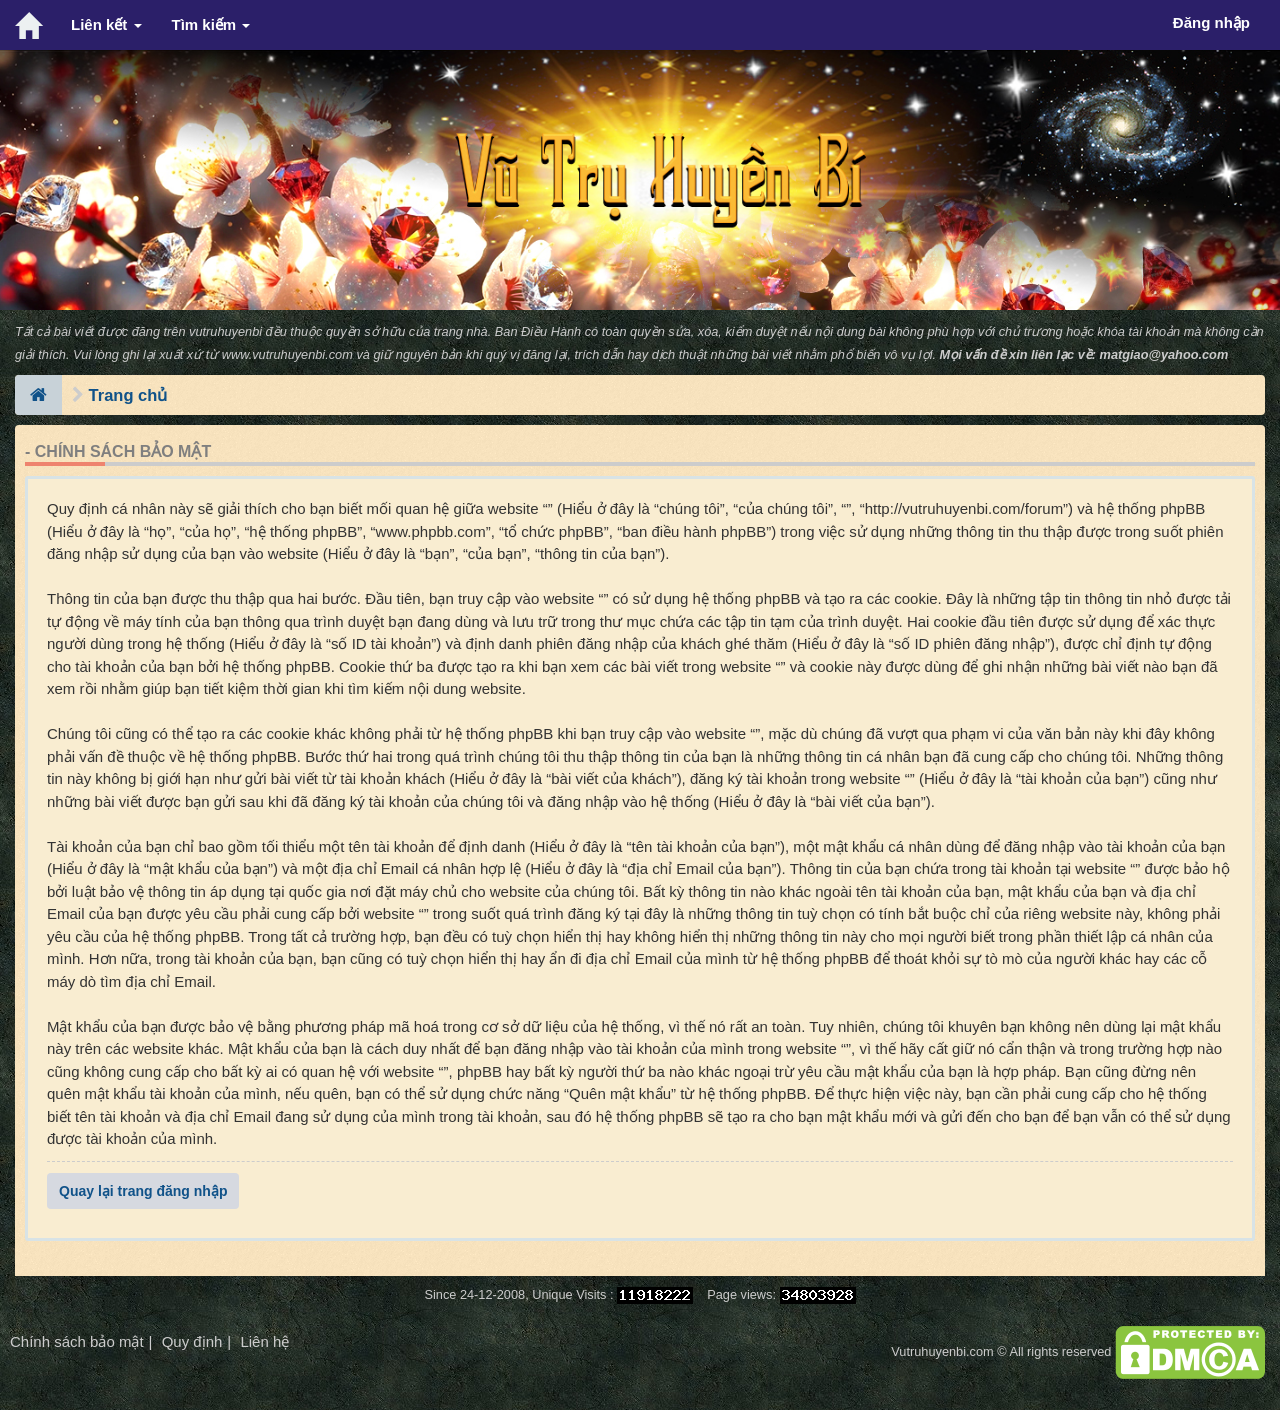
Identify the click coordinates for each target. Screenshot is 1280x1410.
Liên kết (106, 24)
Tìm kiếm (211, 24)
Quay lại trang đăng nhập (143, 1191)
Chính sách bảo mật (77, 1341)
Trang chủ (128, 395)
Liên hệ (264, 1341)
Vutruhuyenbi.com (942, 1351)
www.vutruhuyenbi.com (287, 354)
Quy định (192, 1341)
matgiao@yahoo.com (1164, 354)
